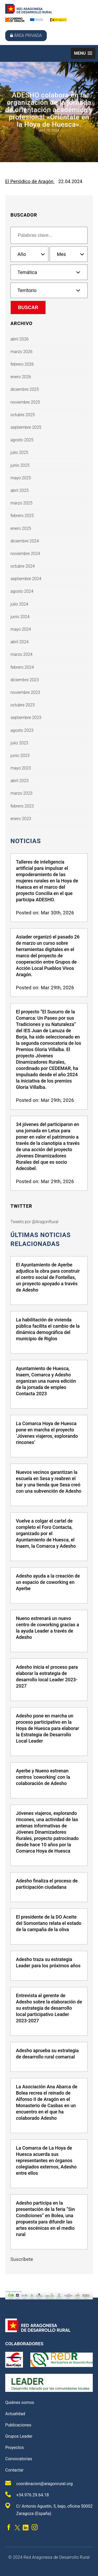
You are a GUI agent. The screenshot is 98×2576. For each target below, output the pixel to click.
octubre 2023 (22, 704)
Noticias (25, 841)
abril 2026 (19, 339)
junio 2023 (20, 755)
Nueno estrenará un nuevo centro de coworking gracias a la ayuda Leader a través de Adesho (47, 1628)
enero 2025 (20, 528)
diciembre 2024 (24, 541)
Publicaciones (18, 2425)
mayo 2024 (20, 629)
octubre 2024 (22, 566)
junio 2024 (20, 616)
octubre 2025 (22, 414)
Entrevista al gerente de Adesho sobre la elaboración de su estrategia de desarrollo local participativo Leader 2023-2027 (49, 2008)
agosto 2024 (21, 591)
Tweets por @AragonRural (34, 1221)
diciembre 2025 (24, 389)
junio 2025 (20, 465)
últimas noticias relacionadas (40, 1239)
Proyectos (14, 2447)
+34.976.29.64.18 (27, 2494)
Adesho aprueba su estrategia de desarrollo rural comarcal (47, 2053)
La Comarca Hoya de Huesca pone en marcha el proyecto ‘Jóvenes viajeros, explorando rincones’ (47, 1433)
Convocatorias (18, 2458)
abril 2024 (19, 641)
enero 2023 (20, 818)
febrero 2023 (22, 806)
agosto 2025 (21, 439)
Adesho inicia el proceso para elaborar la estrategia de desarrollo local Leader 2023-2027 (47, 1676)
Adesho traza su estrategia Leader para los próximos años (48, 1962)
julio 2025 (19, 452)
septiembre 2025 (25, 427)
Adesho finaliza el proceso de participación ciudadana (47, 1884)
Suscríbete (21, 2259)
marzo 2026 (21, 351)
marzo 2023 (21, 793)
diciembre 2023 (24, 679)
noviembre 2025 (25, 402)
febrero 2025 (22, 515)
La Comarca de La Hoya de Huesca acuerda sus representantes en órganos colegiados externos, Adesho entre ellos (46, 2160)
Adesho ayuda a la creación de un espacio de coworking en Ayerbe (48, 1582)
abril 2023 (19, 780)
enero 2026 (20, 376)
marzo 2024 (21, 654)
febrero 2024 (22, 667)
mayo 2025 (20, 477)
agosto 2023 (21, 730)
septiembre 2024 (25, 578)
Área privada (26, 35)
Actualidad (15, 2413)
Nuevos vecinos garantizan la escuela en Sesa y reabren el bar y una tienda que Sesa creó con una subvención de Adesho (48, 1481)
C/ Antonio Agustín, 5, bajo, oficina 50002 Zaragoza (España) (49, 2509)
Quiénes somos (19, 2402)
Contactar (14, 2470)
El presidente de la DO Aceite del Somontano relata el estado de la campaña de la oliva (48, 1923)
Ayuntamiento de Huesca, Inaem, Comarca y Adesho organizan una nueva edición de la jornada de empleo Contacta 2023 (46, 1381)
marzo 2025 (21, 503)
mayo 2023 (20, 768)
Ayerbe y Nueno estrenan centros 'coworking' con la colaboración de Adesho (43, 1777)
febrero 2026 (22, 364)
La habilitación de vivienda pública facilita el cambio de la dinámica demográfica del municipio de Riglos (48, 1329)
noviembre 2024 (25, 553)
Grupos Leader (18, 2436)
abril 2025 (19, 490)
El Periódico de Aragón (30, 181)
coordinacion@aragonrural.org (39, 2483)
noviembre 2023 (25, 692)
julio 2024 (19, 604)
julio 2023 (19, 742)
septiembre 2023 (25, 717)
